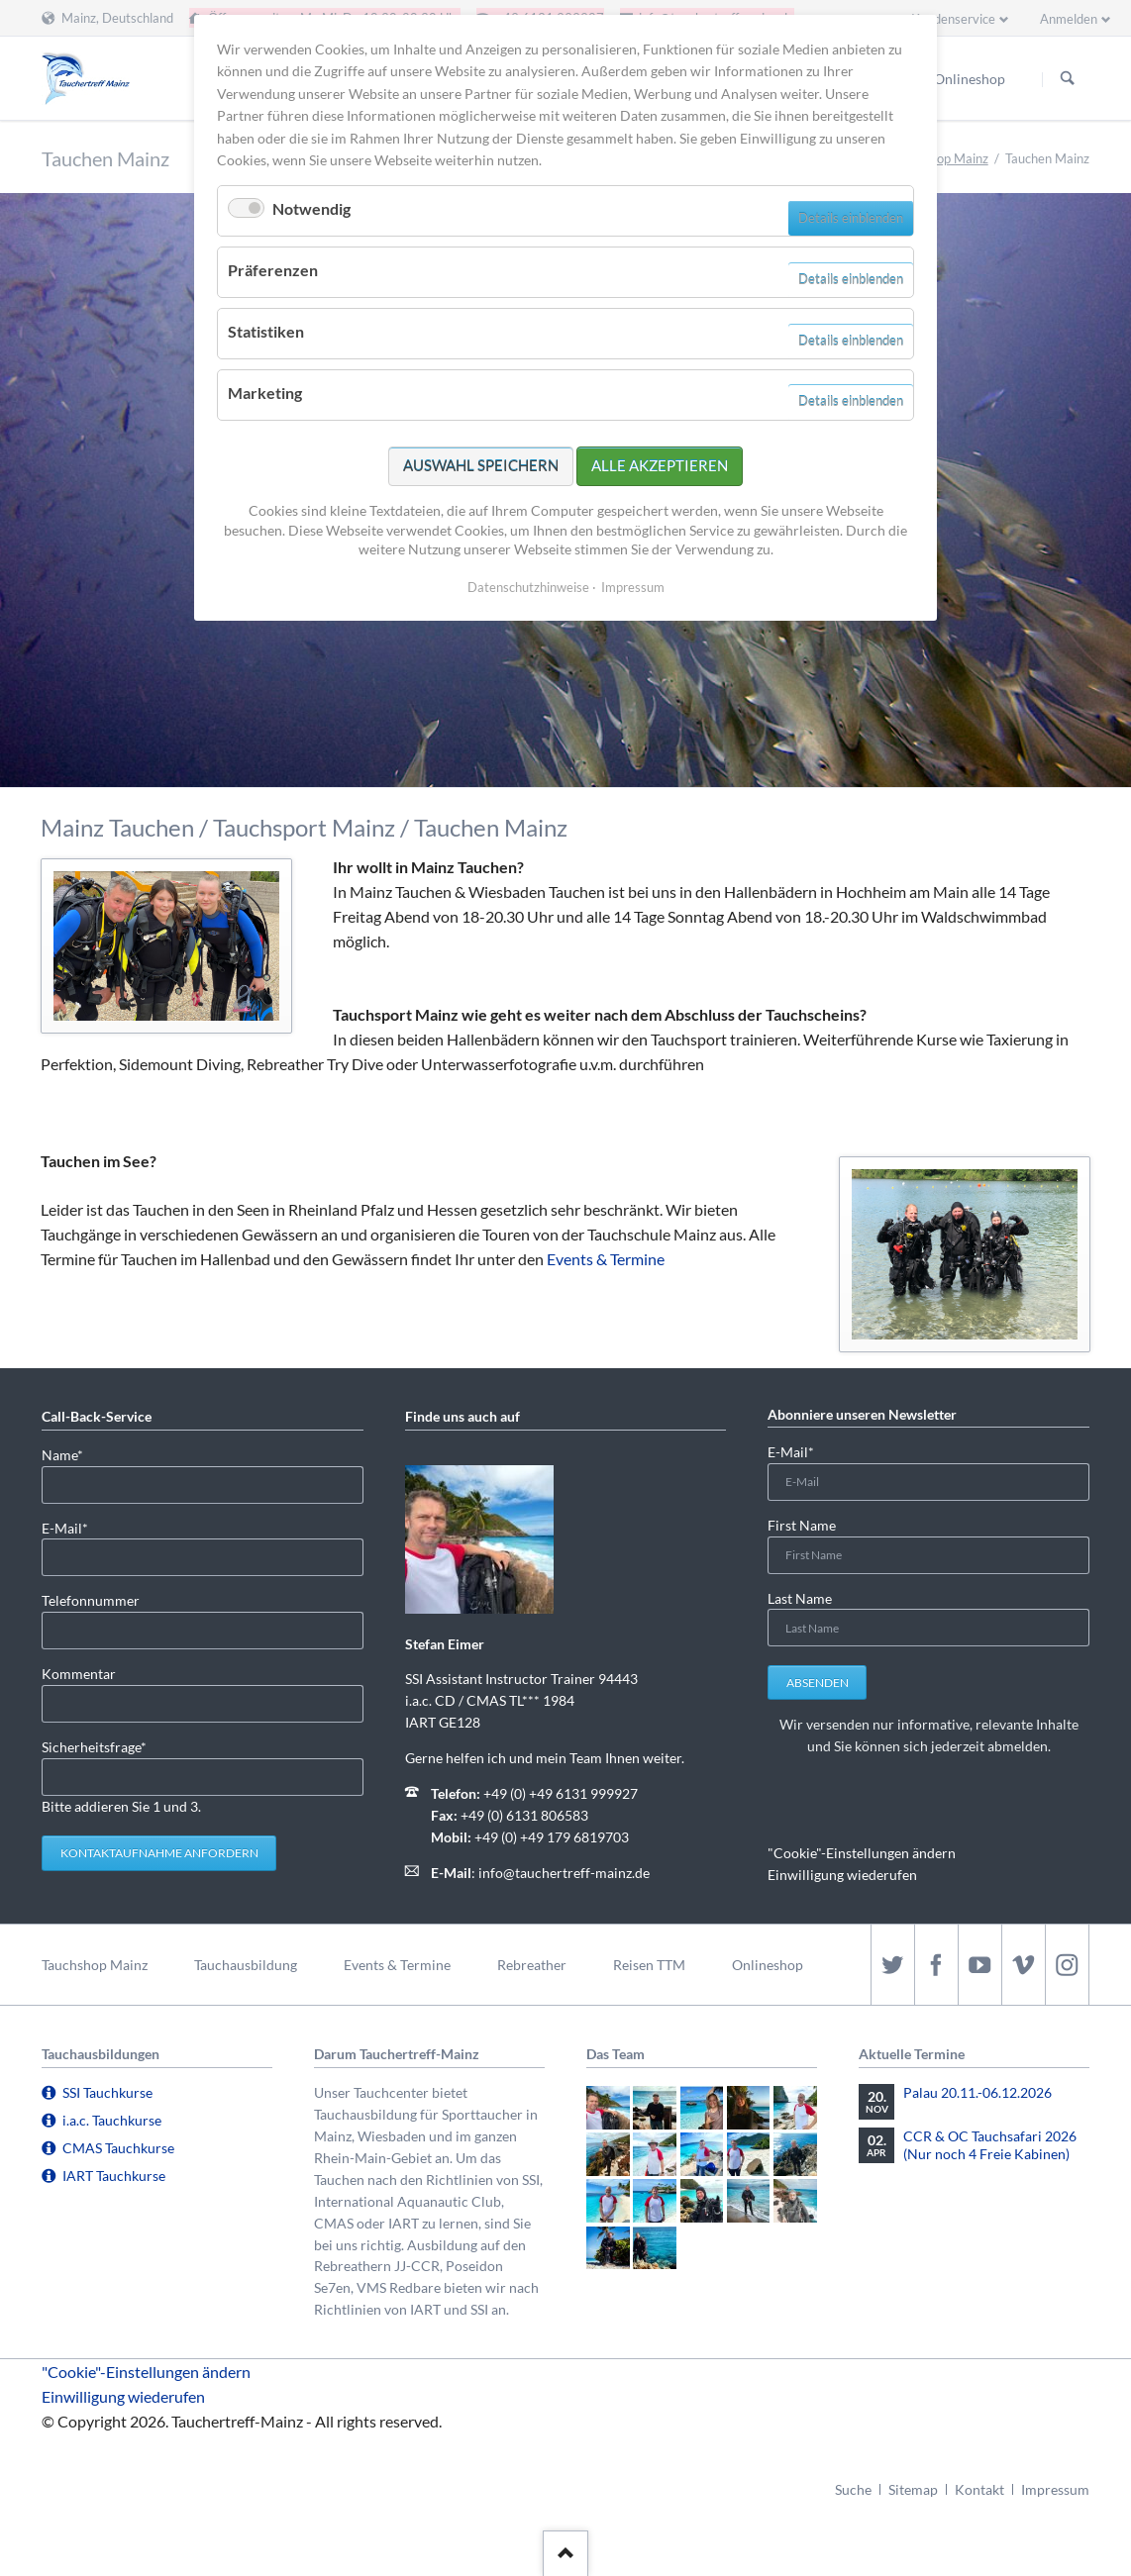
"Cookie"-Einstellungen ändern (862, 1852)
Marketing (265, 392)
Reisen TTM (649, 1964)
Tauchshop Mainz (939, 158)
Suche (853, 2489)
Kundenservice (953, 19)
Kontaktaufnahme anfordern (159, 1852)
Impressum (1055, 2489)
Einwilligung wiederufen (842, 1874)
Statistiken (266, 331)
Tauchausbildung (245, 1964)
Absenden (817, 1682)
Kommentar (79, 1673)
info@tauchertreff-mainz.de (564, 1872)
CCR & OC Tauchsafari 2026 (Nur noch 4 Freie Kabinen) (990, 2145)
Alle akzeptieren (659, 465)
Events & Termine (606, 1258)
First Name (802, 1525)
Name (73, 1453)
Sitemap (913, 2489)
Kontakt (979, 2489)
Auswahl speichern (481, 465)
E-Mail (73, 1527)
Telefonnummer (91, 1600)
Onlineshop (767, 1964)
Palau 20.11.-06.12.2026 (977, 2092)
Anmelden (1068, 19)
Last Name (800, 1598)
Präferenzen (273, 269)
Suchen (1067, 79)
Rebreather (531, 1964)
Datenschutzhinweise (528, 587)
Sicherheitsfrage (94, 1745)
